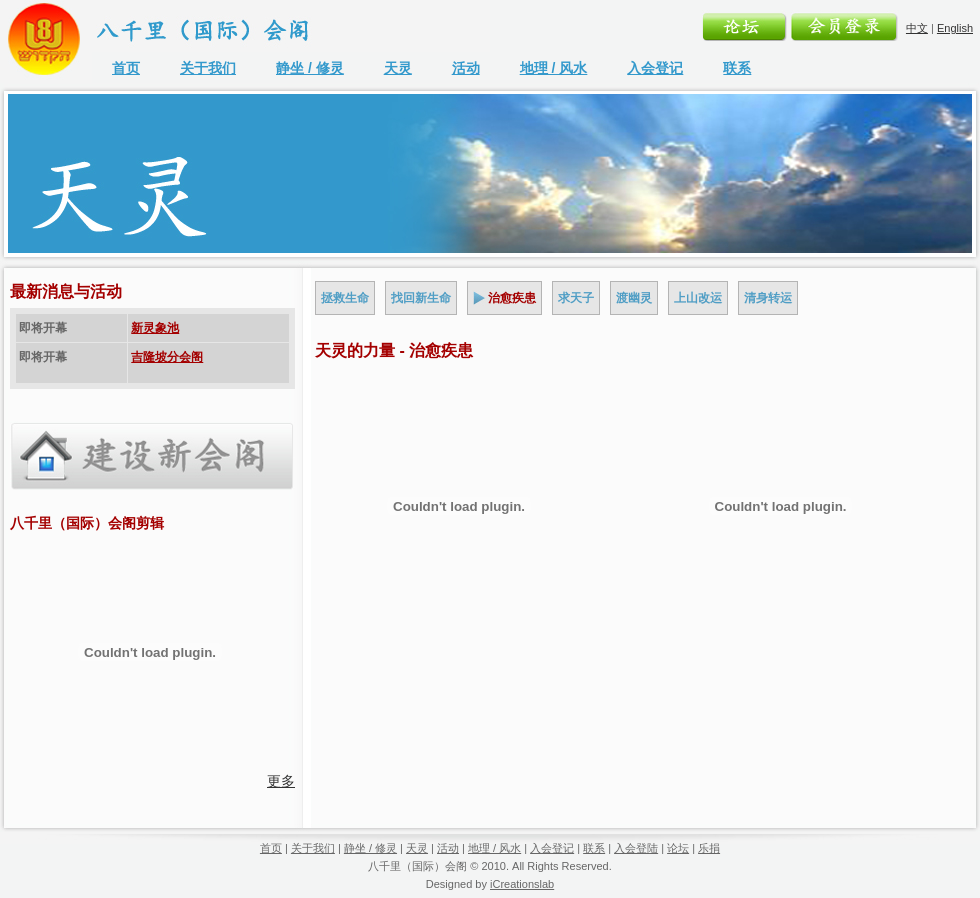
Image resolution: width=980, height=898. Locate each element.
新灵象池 (155, 328)
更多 (281, 781)
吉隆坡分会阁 (167, 357)
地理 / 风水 (554, 68)
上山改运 (698, 298)
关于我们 (208, 68)
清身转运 (768, 298)
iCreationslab (522, 884)
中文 (917, 28)
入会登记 (655, 68)
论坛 (678, 848)
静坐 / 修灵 (310, 68)
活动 (466, 68)
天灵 (398, 68)
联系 (737, 68)
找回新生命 (421, 298)
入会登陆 (636, 848)
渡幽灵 (634, 298)
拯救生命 (345, 298)
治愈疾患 (512, 298)
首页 (126, 68)
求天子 (576, 298)
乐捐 (709, 848)
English (955, 28)
